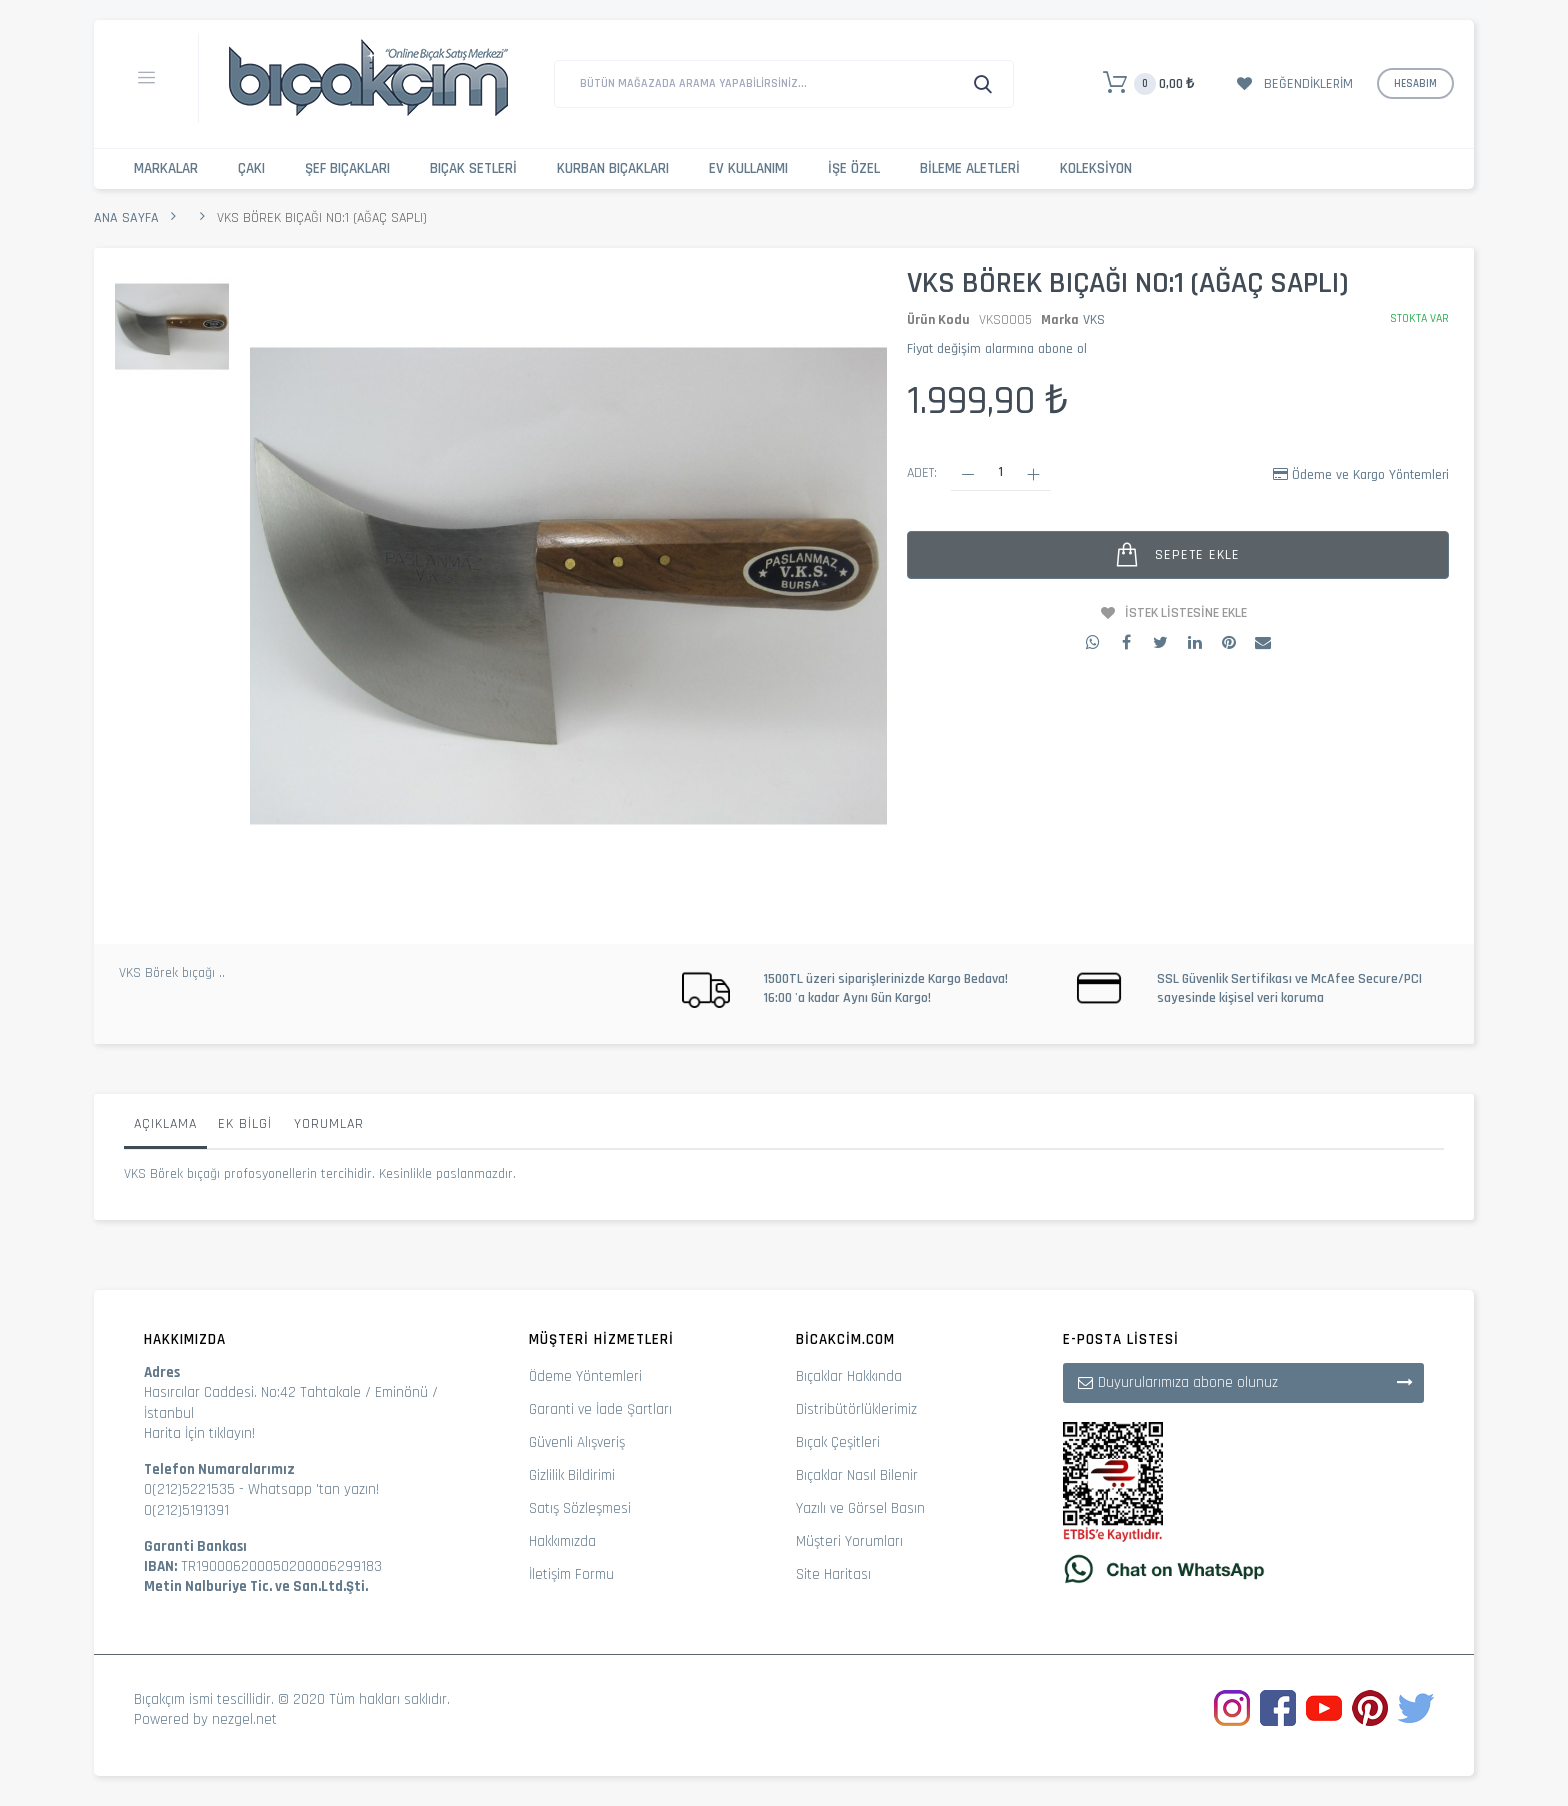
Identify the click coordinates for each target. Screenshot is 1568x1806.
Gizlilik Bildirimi (572, 1475)
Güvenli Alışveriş (577, 1442)
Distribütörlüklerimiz (856, 1409)
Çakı (251, 168)
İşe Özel (854, 168)
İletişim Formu (571, 1574)
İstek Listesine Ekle (1186, 613)
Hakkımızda (562, 1541)
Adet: (922, 473)
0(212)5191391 (186, 1510)
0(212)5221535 (189, 1489)
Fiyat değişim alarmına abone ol (997, 349)
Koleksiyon (1096, 168)
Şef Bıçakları (347, 168)
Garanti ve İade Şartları (600, 1409)
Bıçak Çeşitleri (838, 1442)
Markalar (166, 168)
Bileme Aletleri (970, 168)
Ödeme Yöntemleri (585, 1376)
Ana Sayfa (126, 218)
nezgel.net (244, 1719)
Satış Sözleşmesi (580, 1508)
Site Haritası (833, 1574)
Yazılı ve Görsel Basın (860, 1508)
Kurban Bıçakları (613, 168)
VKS (1094, 320)
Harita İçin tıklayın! (199, 1433)
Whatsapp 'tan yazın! (313, 1489)
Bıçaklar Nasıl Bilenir (857, 1475)
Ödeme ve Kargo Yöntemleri (1370, 475)
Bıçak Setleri (473, 168)
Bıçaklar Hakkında (849, 1376)
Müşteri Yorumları (849, 1541)
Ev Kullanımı (748, 168)
